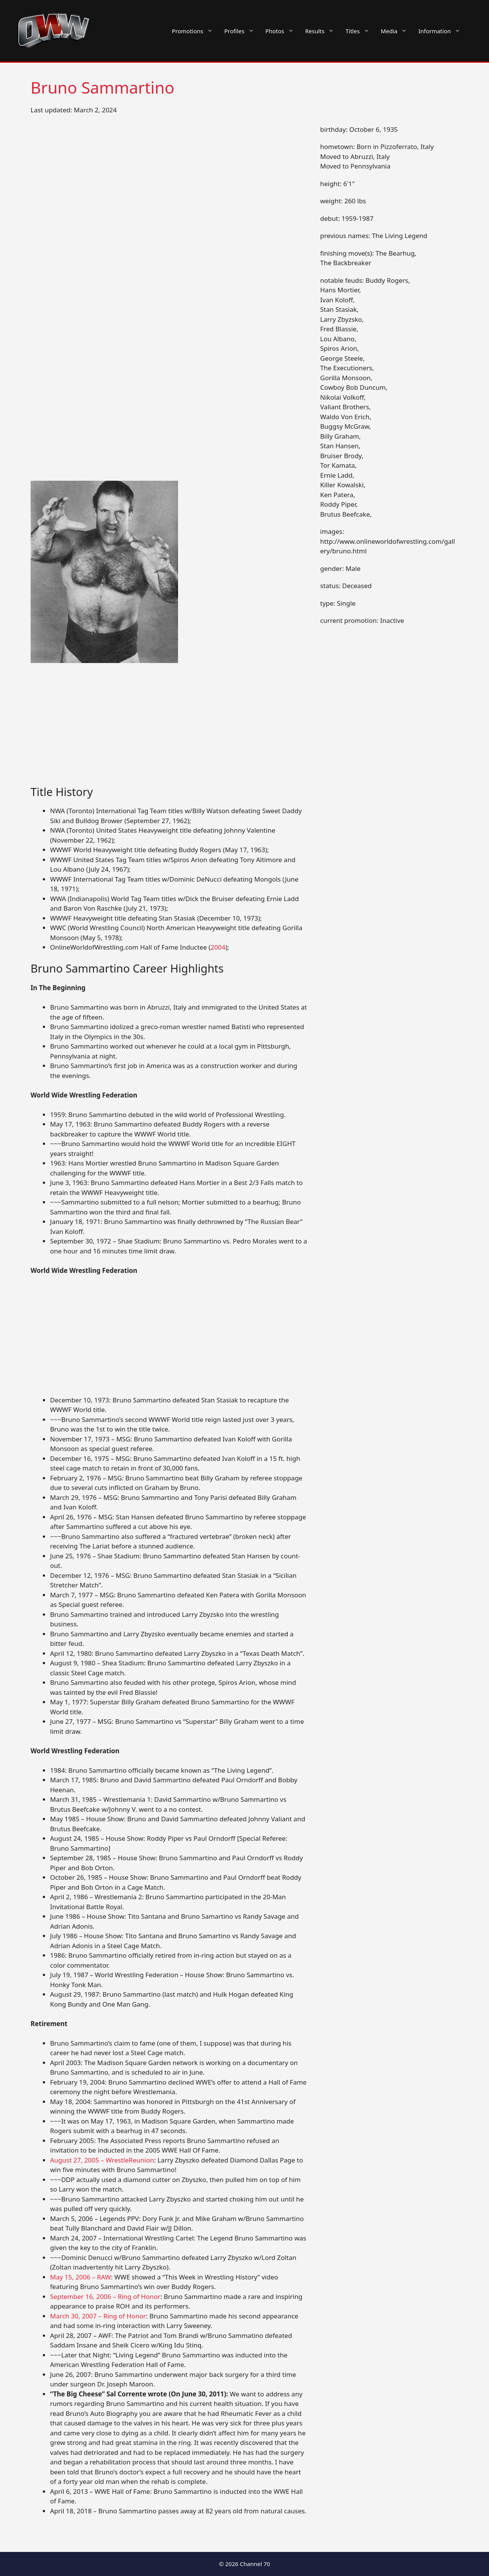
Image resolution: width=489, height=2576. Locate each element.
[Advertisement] (169, 728)
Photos (283, 31)
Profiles (242, 31)
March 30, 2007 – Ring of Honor (98, 2316)
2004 (217, 947)
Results (322, 31)
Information (442, 31)
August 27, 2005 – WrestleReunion (102, 2160)
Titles (360, 31)
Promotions (195, 31)
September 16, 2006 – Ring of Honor (105, 2296)
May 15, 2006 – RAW (80, 2277)
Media (397, 31)
